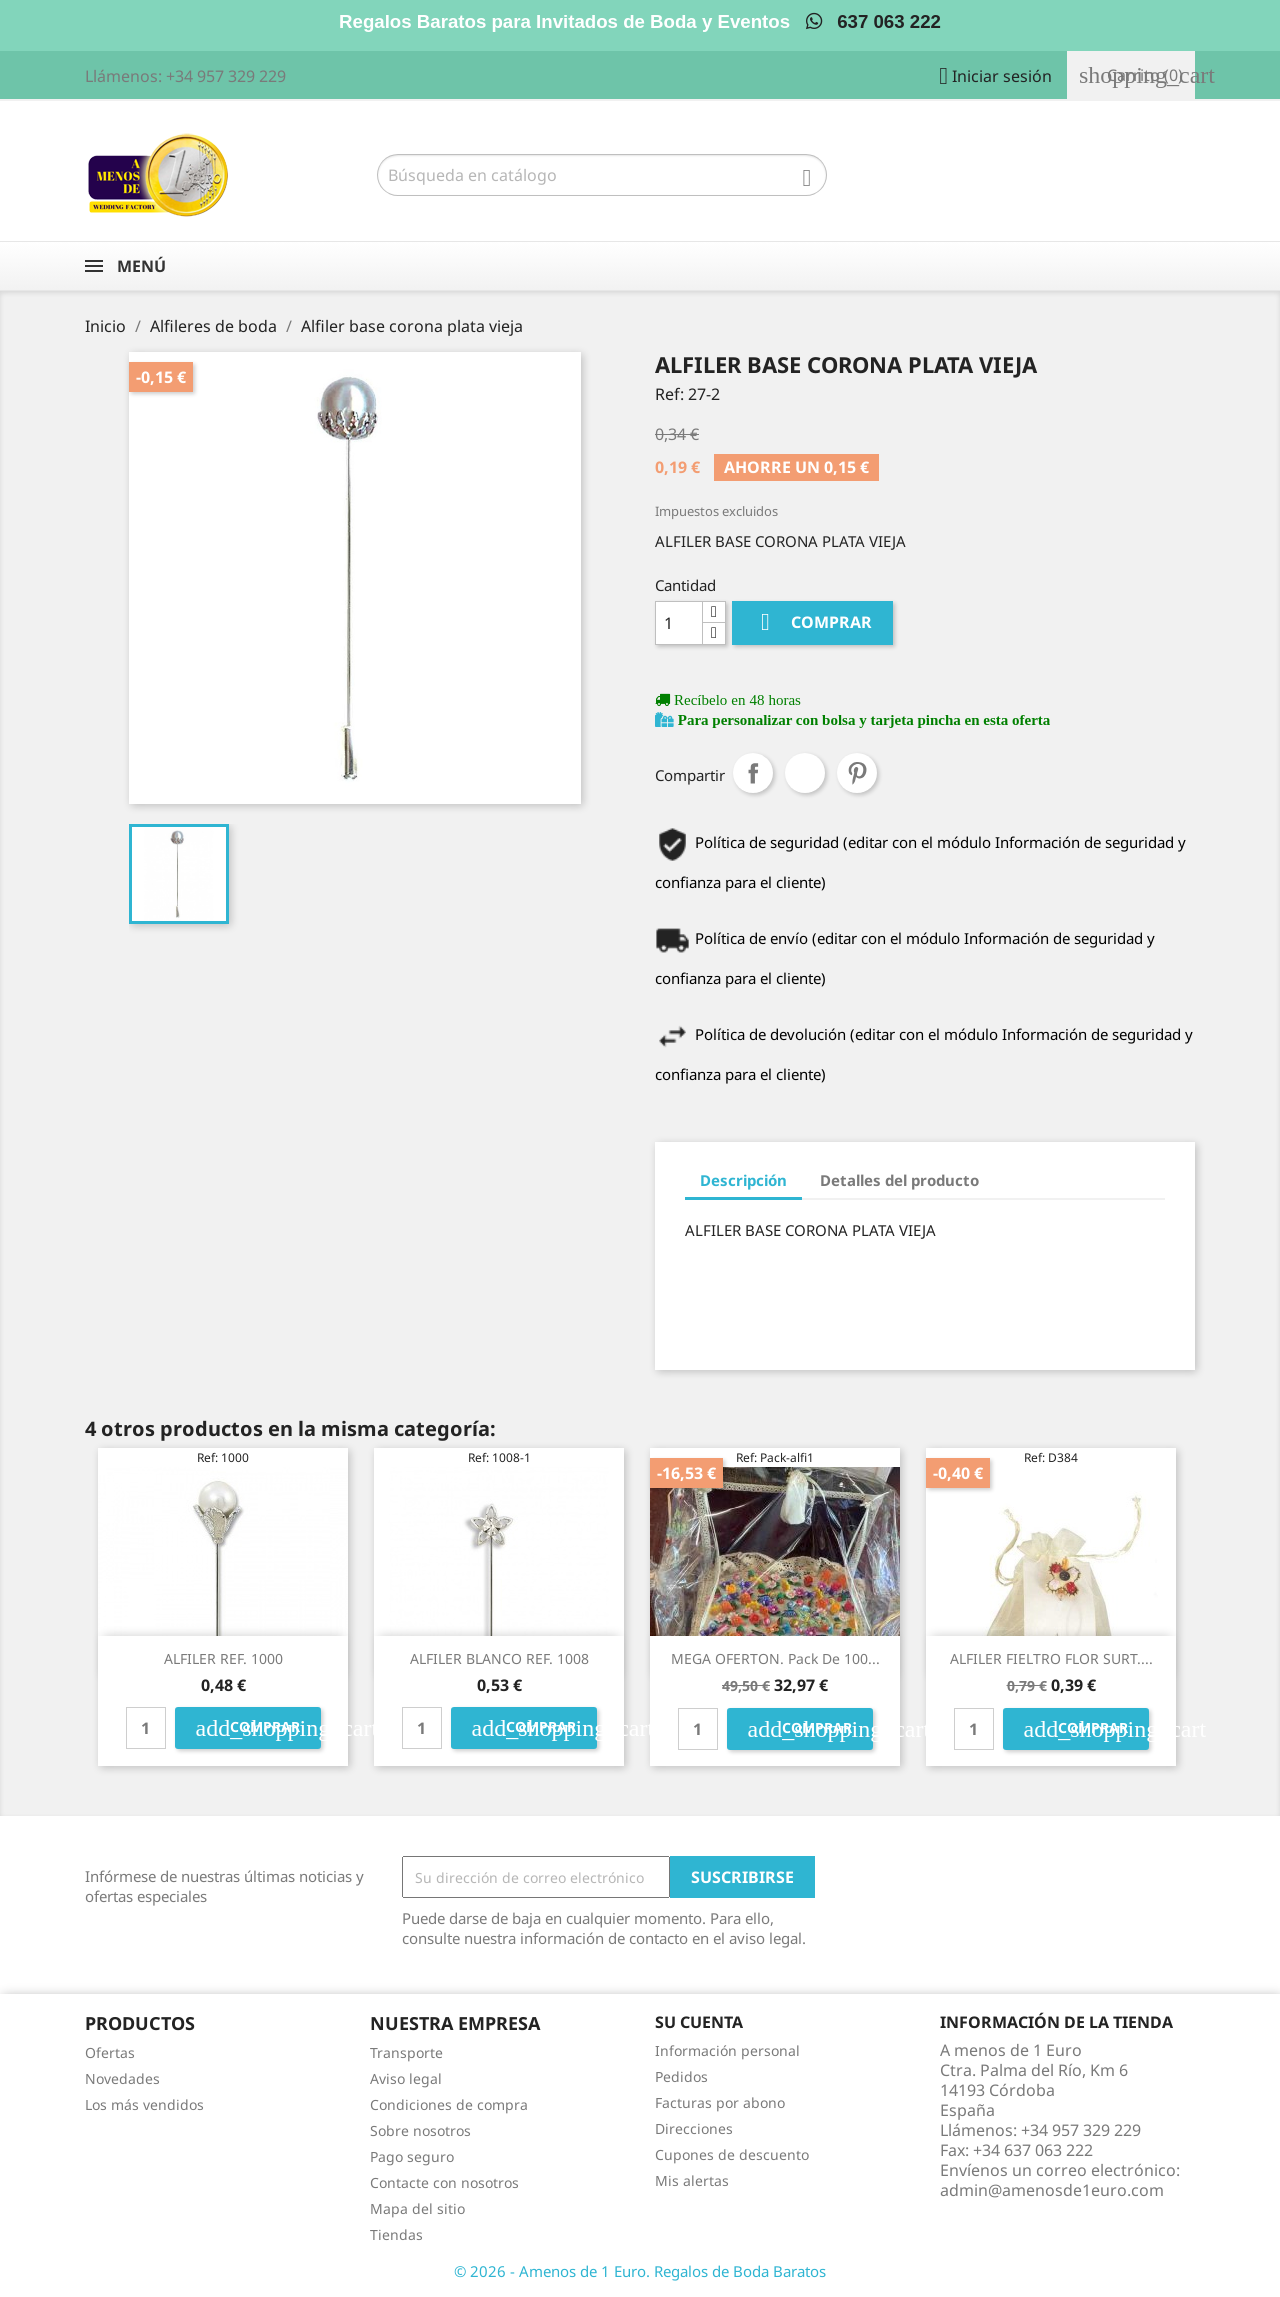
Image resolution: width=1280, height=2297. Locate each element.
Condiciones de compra (449, 2104)
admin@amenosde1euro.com (1052, 2190)
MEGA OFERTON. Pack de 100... (775, 1658)
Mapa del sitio (417, 2208)
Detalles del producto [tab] (899, 1180)
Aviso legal (406, 2078)
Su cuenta (699, 2022)
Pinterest (857, 773)
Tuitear (805, 773)
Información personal (727, 2050)
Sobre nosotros (420, 2130)
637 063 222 (873, 21)
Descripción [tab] (743, 1180)
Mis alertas (692, 2180)
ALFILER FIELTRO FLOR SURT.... (1051, 1658)
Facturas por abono (720, 2102)
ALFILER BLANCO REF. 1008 (499, 1658)
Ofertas (110, 2052)
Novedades (122, 2078)
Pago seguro (412, 2156)
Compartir (753, 773)
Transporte (406, 2052)
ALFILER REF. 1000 (223, 1658)
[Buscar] (602, 175)
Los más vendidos (144, 2104)
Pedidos (681, 2076)
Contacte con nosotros (444, 2182)
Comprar (812, 622)
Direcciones (694, 2128)
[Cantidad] (679, 623)
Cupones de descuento (732, 2154)
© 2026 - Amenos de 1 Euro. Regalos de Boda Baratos (640, 2271)
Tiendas (396, 2234)
